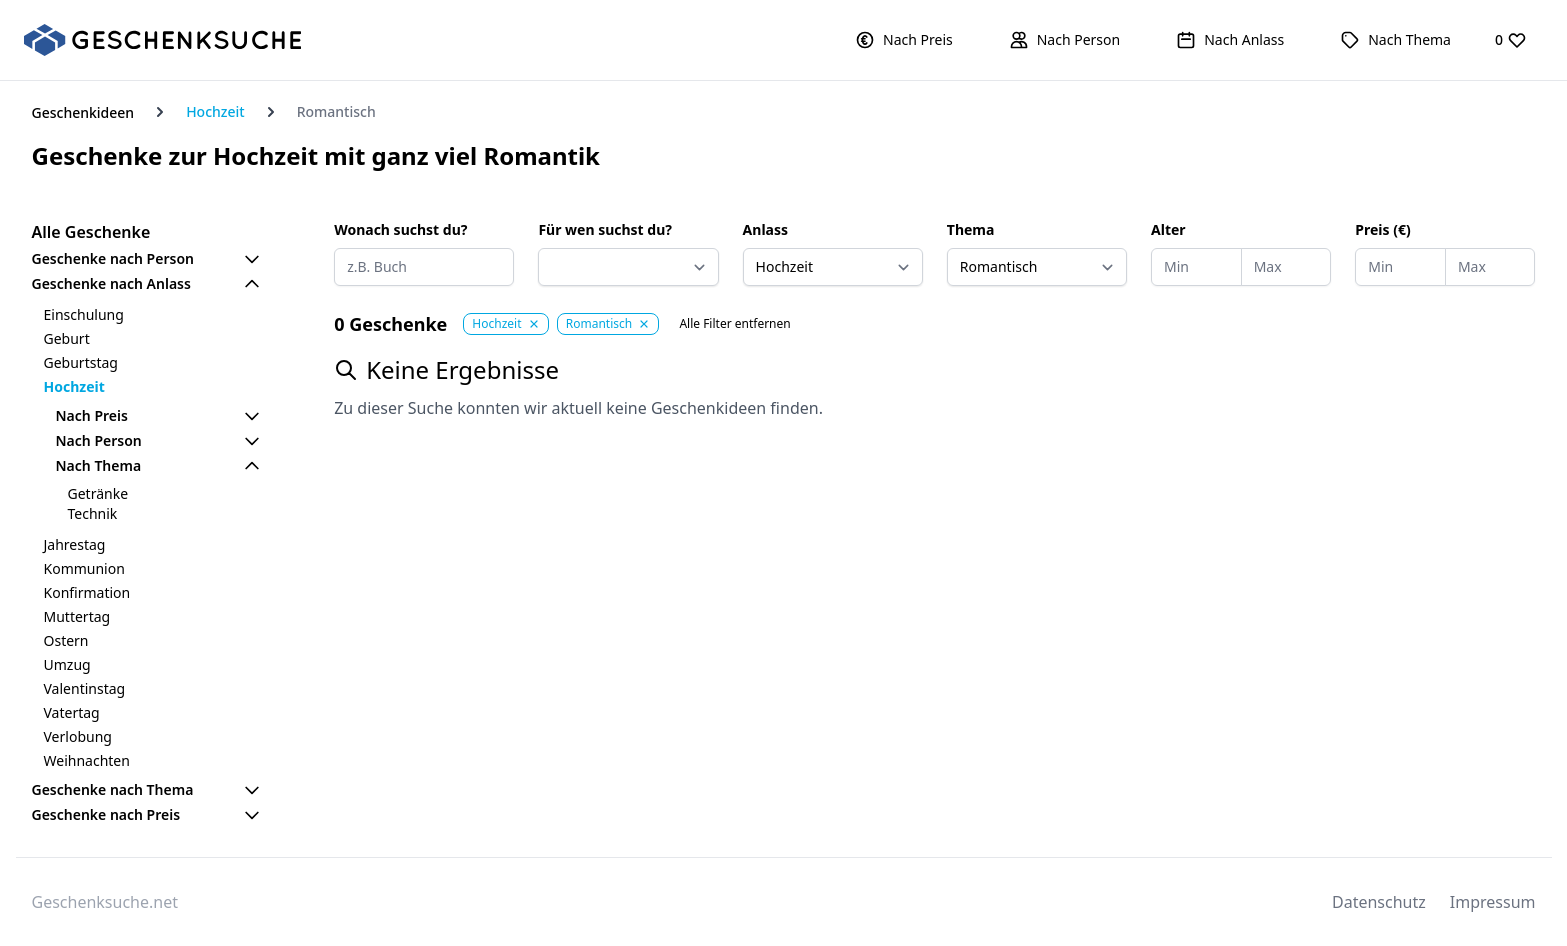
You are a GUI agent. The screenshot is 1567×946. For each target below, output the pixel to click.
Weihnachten (87, 760)
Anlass (765, 229)
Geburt (67, 338)
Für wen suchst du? (605, 229)
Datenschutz (1379, 902)
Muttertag (77, 616)
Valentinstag (85, 688)
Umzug (67, 664)
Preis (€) (1382, 229)
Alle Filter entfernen (734, 324)
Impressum (1493, 902)
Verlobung (78, 736)
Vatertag (72, 712)
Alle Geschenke (91, 232)
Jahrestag (75, 544)
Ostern (66, 640)
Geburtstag (81, 362)
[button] (904, 40)
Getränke (98, 493)
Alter (1168, 229)
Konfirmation (87, 592)
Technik (93, 513)
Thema (971, 229)
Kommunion (84, 568)
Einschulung (84, 314)
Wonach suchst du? (400, 229)
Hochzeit (215, 111)
